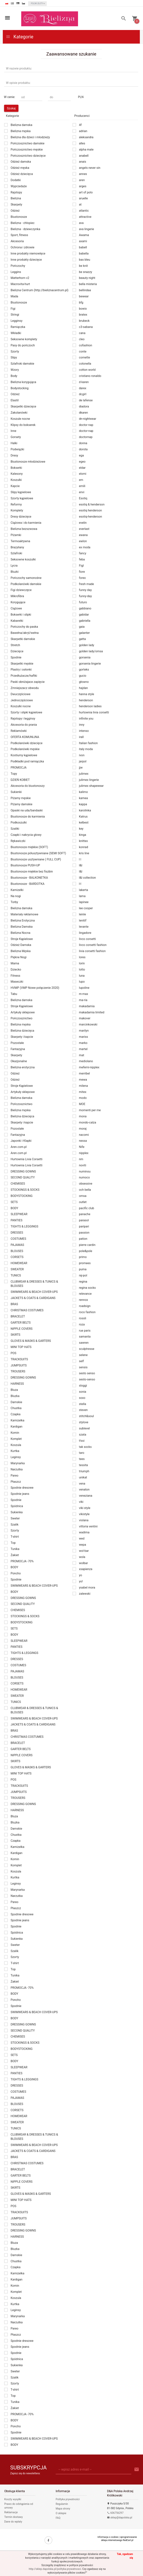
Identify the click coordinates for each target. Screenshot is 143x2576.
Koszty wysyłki (12, 2499)
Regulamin (62, 2503)
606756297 (115, 2512)
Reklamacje (11, 2512)
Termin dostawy (13, 2516)
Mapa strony (63, 2508)
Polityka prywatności (68, 2499)
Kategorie (19, 36)
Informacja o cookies (108, 2537)
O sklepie (61, 2513)
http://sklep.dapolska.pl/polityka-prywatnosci (55, 2568)
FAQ (58, 2517)
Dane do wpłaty (13, 2521)
